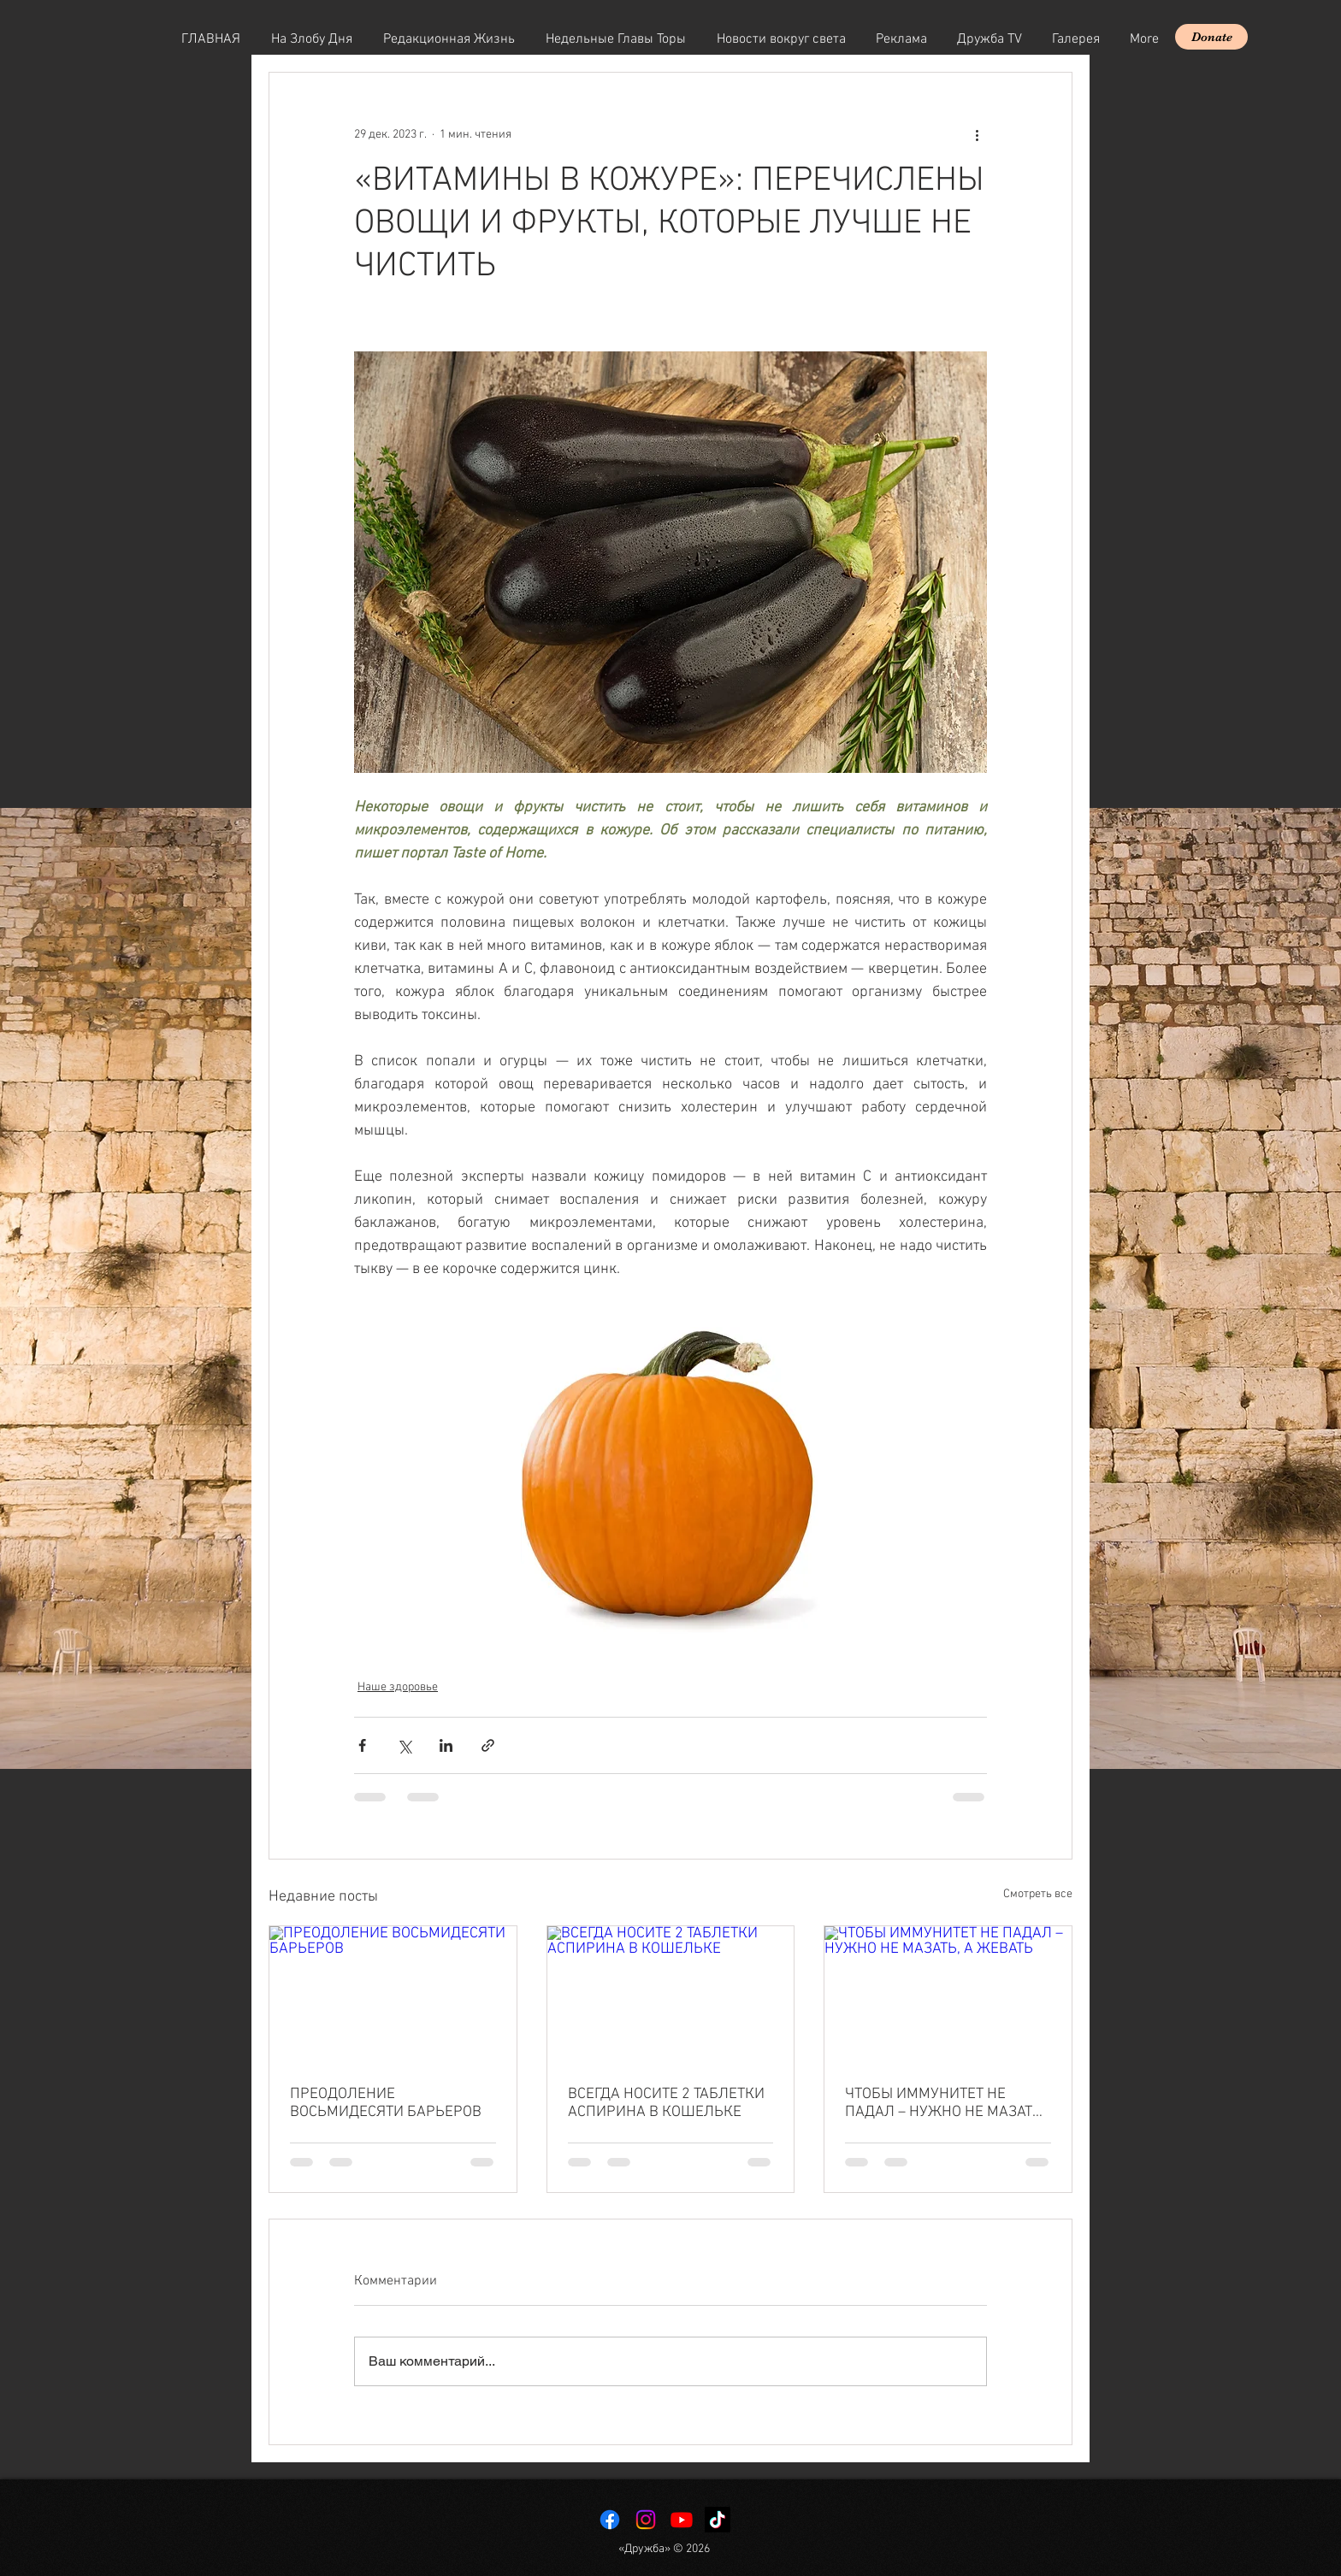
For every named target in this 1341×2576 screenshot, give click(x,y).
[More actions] (976, 134)
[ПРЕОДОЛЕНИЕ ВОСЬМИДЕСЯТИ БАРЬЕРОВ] (393, 1995)
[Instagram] (646, 2519)
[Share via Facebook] (362, 1745)
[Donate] (1211, 37)
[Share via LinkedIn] (446, 1745)
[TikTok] (717, 2519)
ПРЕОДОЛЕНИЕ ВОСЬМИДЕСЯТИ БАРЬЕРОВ (385, 2103)
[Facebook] (610, 2519)
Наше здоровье (397, 1687)
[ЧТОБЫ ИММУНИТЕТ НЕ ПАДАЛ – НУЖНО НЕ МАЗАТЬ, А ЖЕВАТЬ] (948, 1995)
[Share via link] (488, 1745)
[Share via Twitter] (404, 1745)
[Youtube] (681, 2519)
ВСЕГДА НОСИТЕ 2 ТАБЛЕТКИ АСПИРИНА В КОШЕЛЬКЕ (666, 2103)
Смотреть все (1037, 1894)
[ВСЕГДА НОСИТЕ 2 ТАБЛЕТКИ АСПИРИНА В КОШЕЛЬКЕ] (671, 1995)
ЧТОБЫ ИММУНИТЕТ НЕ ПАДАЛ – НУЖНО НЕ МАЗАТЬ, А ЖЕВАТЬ (945, 2103)
